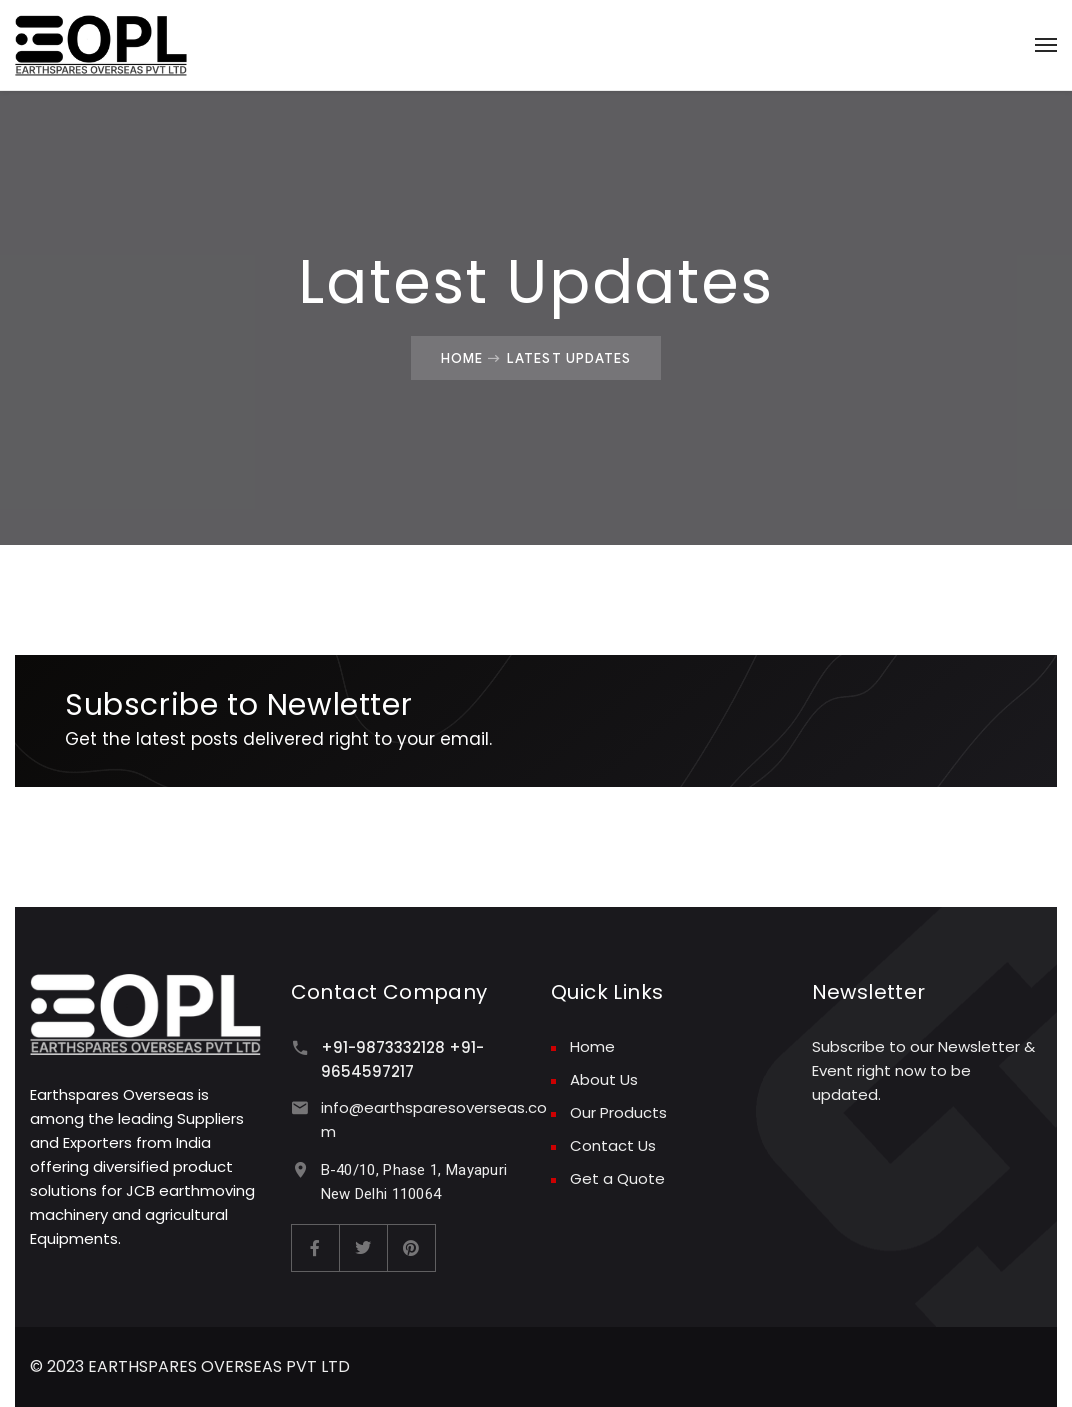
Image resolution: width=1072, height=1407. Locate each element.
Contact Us (613, 1145)
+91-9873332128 (383, 1047)
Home (462, 358)
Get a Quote (617, 1178)
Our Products (618, 1112)
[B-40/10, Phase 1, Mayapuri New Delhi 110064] (300, 1169)
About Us (604, 1079)
